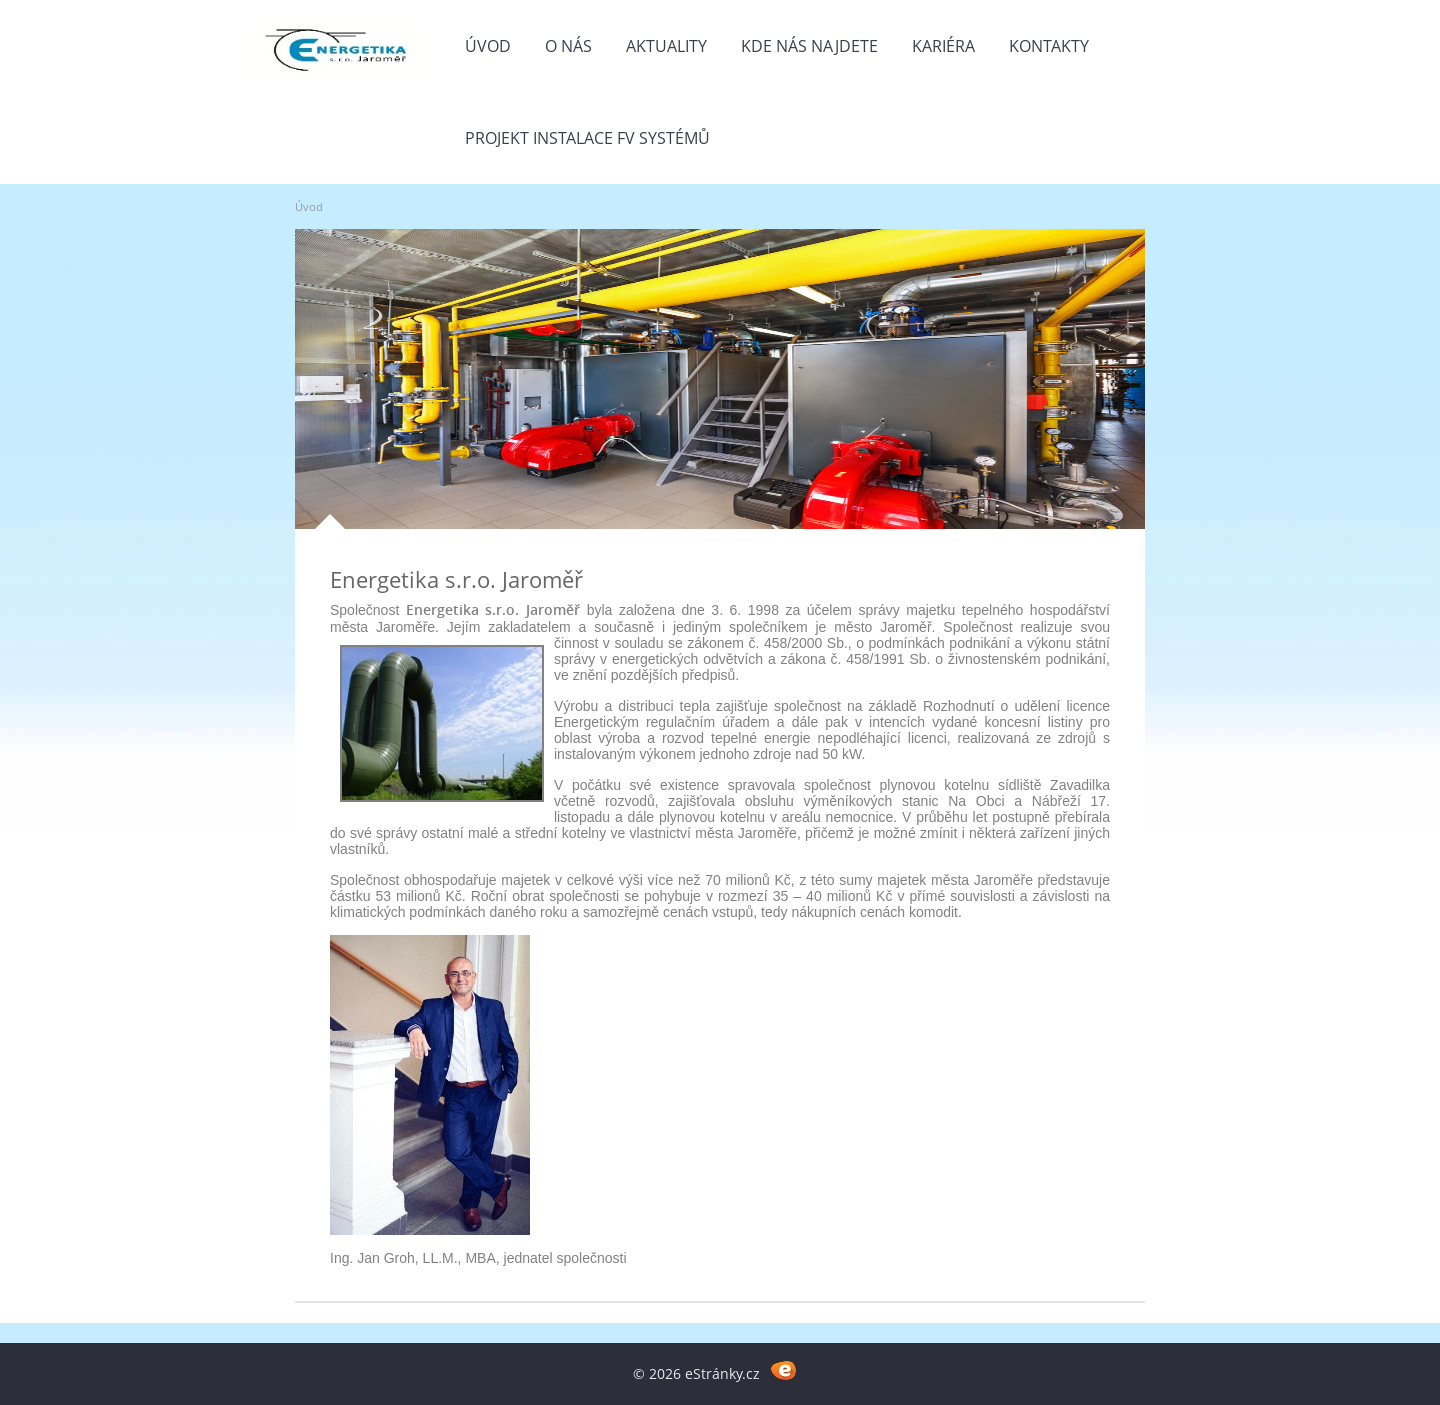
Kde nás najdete (809, 46)
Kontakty (1049, 46)
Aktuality (666, 46)
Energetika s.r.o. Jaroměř (456, 579)
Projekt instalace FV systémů (587, 138)
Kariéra (943, 46)
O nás (568, 46)
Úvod (488, 46)
